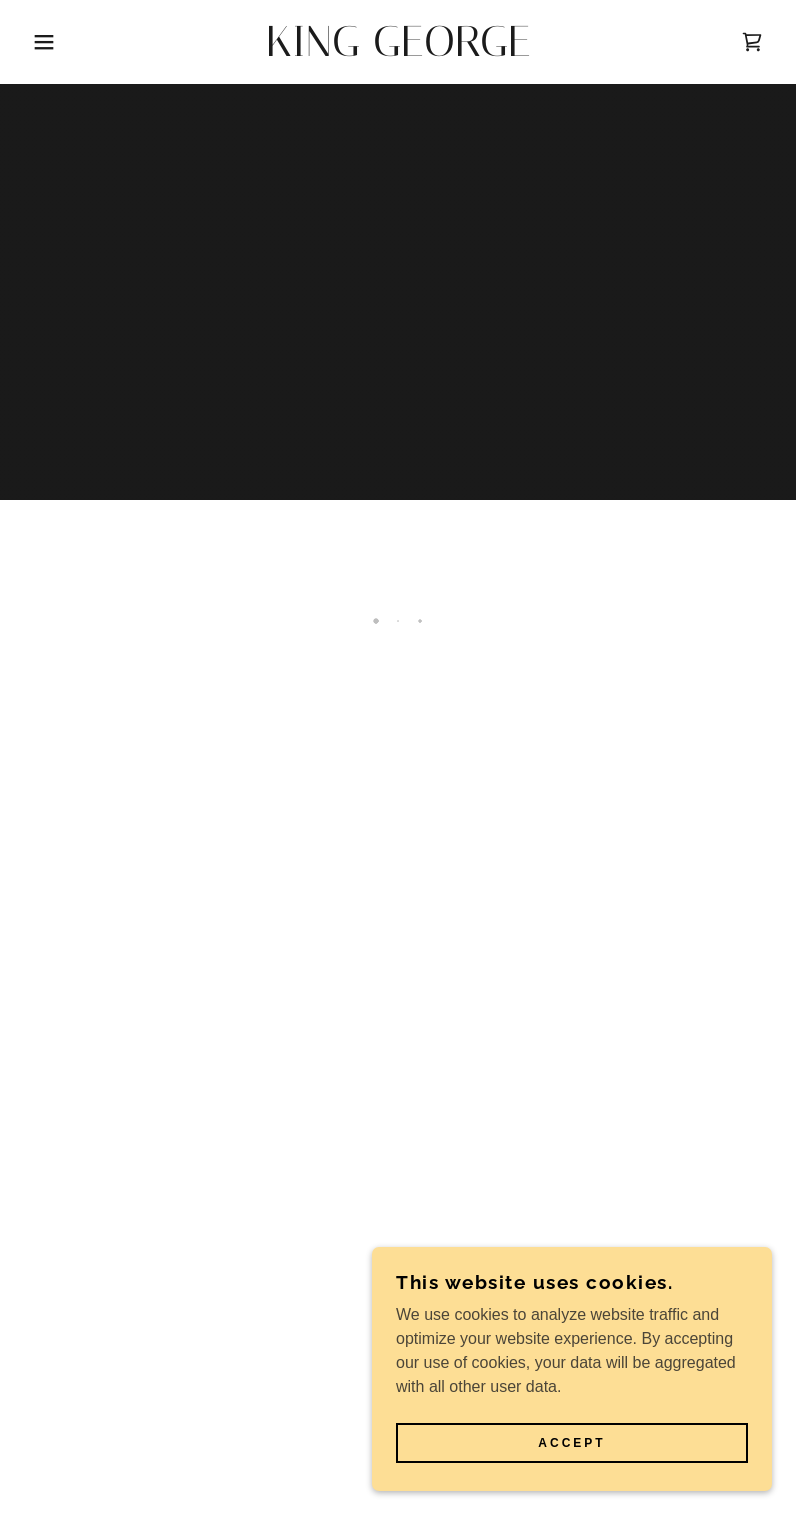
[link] (398, 50)
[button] (40, 42)
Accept (571, 1443)
